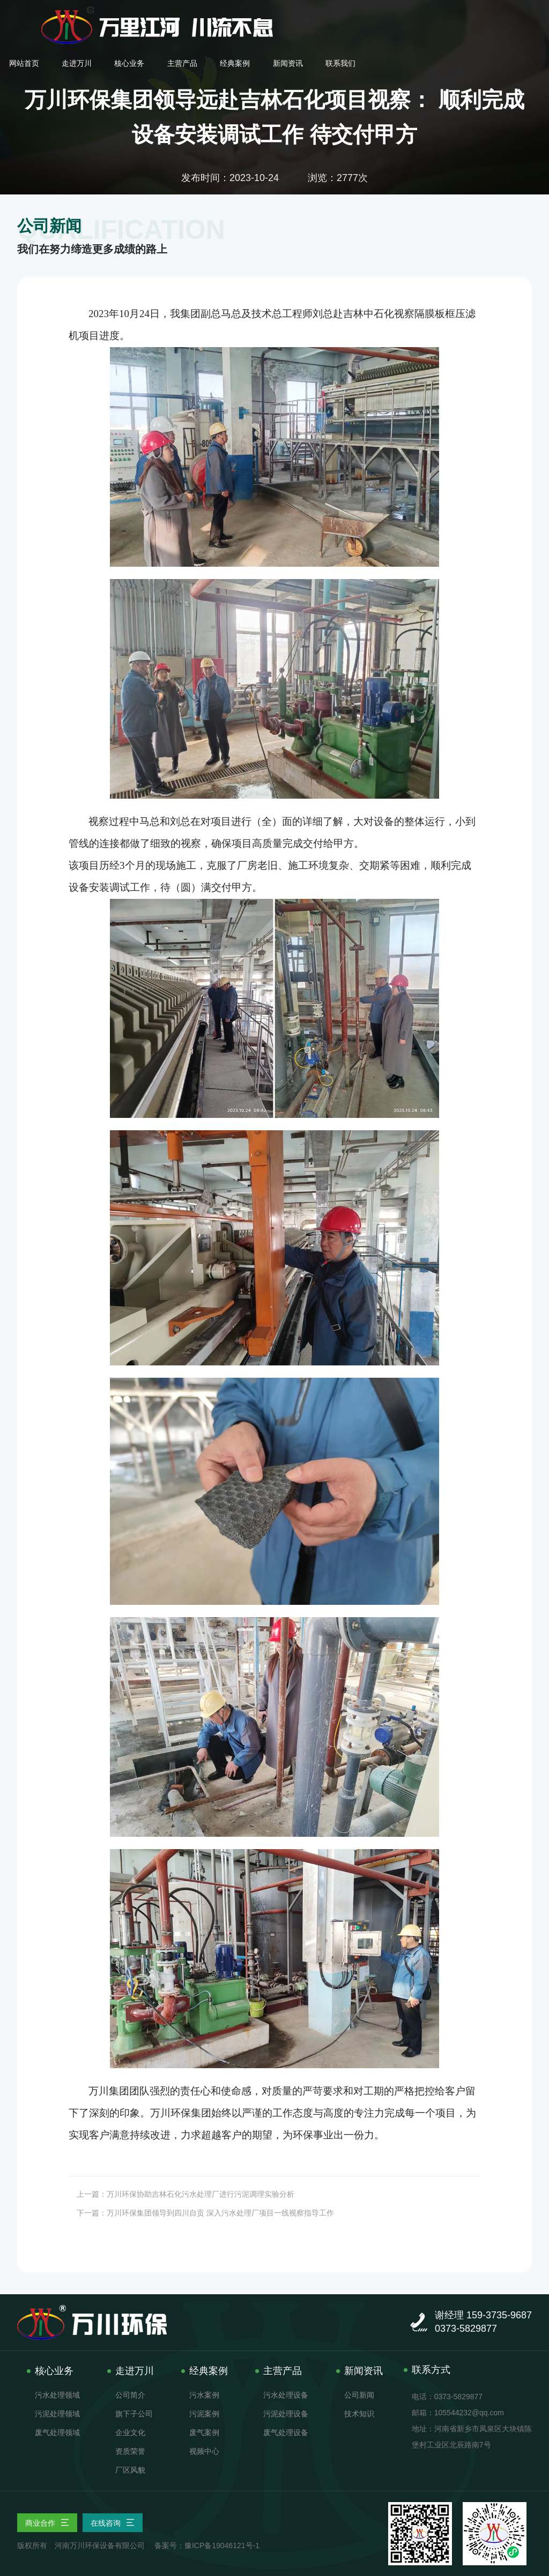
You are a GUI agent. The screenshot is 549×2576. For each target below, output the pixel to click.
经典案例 (418, 14)
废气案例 (204, 2432)
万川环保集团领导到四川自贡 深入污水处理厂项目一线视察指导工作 (220, 2213)
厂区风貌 (130, 2470)
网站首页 (209, 14)
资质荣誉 (130, 2451)
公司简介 (130, 2395)
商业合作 (47, 2523)
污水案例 (204, 2395)
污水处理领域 (57, 2395)
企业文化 (130, 2432)
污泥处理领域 (57, 2413)
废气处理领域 (57, 2432)
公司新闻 (359, 2395)
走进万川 (262, 14)
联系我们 (523, 14)
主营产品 (366, 14)
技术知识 (359, 2413)
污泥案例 (204, 2413)
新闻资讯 (471, 14)
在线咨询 (113, 2523)
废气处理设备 (285, 2432)
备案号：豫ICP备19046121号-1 (206, 2545)
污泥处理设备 (285, 2413)
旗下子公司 (134, 2413)
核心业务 (314, 14)
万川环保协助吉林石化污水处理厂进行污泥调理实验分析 (200, 2194)
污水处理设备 (285, 2395)
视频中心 (204, 2451)
